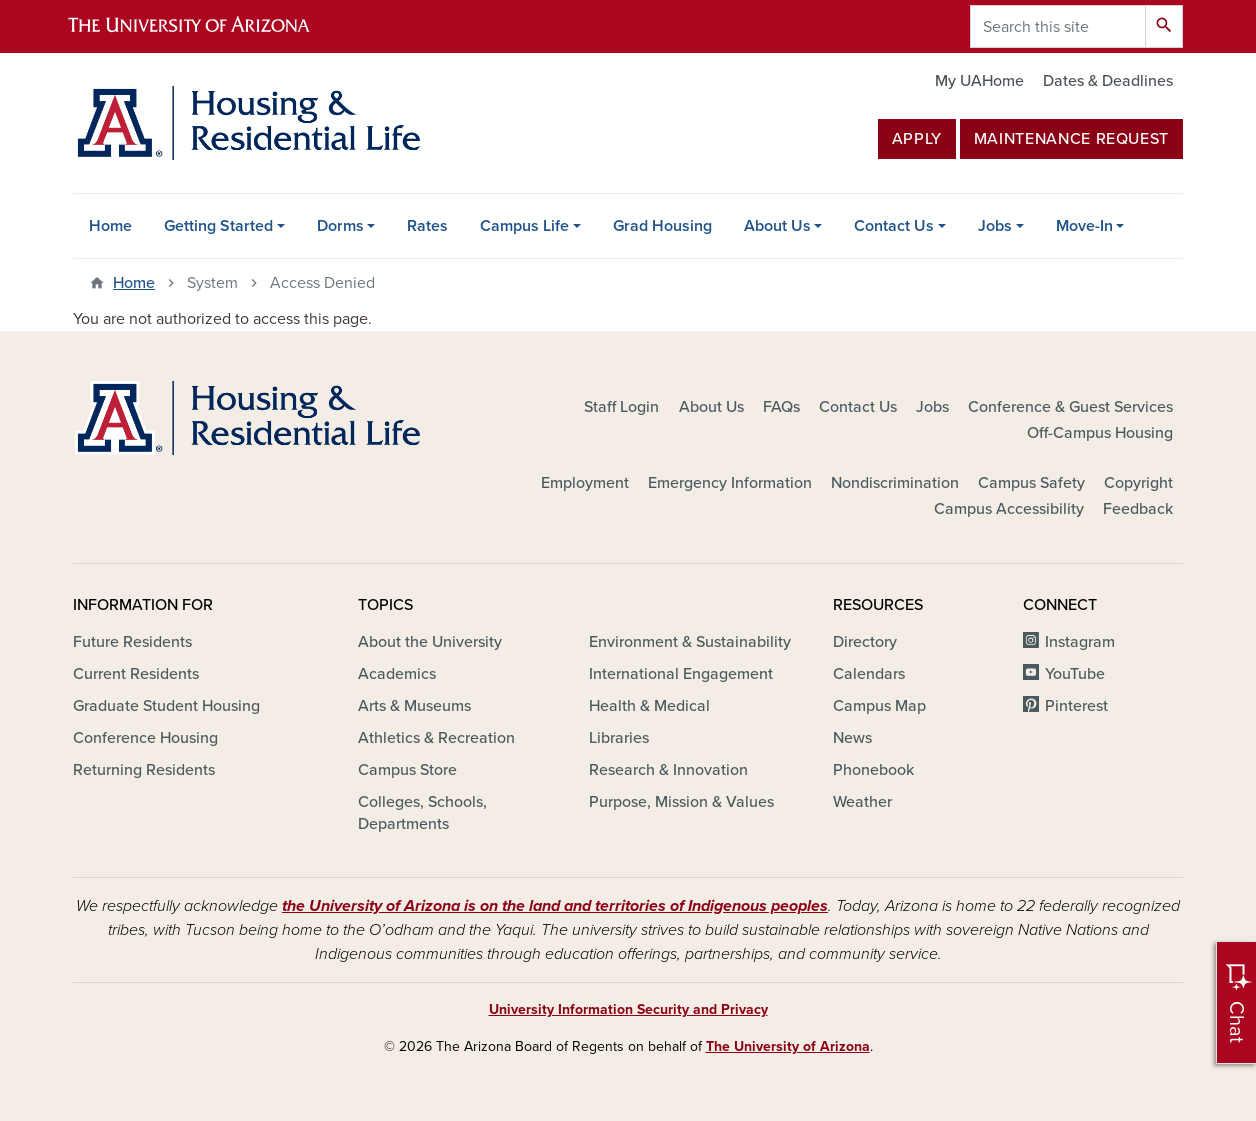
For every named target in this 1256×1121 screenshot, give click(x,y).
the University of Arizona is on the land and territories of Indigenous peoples (555, 906)
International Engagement (681, 674)
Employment (585, 483)
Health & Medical (649, 706)
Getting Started (218, 226)
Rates (427, 226)
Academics (397, 674)
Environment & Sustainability (690, 642)
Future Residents (132, 642)
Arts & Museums (414, 706)
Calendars (869, 674)
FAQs (781, 407)
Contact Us (894, 226)
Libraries (619, 738)
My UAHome (979, 81)
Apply (917, 139)
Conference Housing (145, 738)
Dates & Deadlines (1108, 81)
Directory (865, 642)
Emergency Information (730, 483)
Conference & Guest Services (1070, 407)
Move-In (1084, 226)
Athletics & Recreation (436, 738)
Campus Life (524, 226)
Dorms (340, 226)
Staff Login (621, 407)
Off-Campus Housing (1100, 433)
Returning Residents (144, 770)
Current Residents (136, 674)
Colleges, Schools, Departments (422, 813)
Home (110, 226)
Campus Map (879, 706)
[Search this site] (1058, 26)
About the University (430, 642)
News (852, 738)
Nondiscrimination (895, 483)
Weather (862, 802)
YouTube (1075, 674)
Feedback (1138, 509)
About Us (777, 226)
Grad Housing (662, 226)
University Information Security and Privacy (628, 1009)
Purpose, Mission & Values (681, 802)
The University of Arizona (788, 1046)
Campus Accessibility (1009, 509)
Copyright (1138, 483)
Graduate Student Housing (166, 706)
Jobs (995, 226)
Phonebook (873, 770)
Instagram (1080, 642)
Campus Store (407, 770)
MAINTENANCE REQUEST (1071, 139)
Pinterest (1076, 706)
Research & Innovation (668, 770)
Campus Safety (1031, 483)
